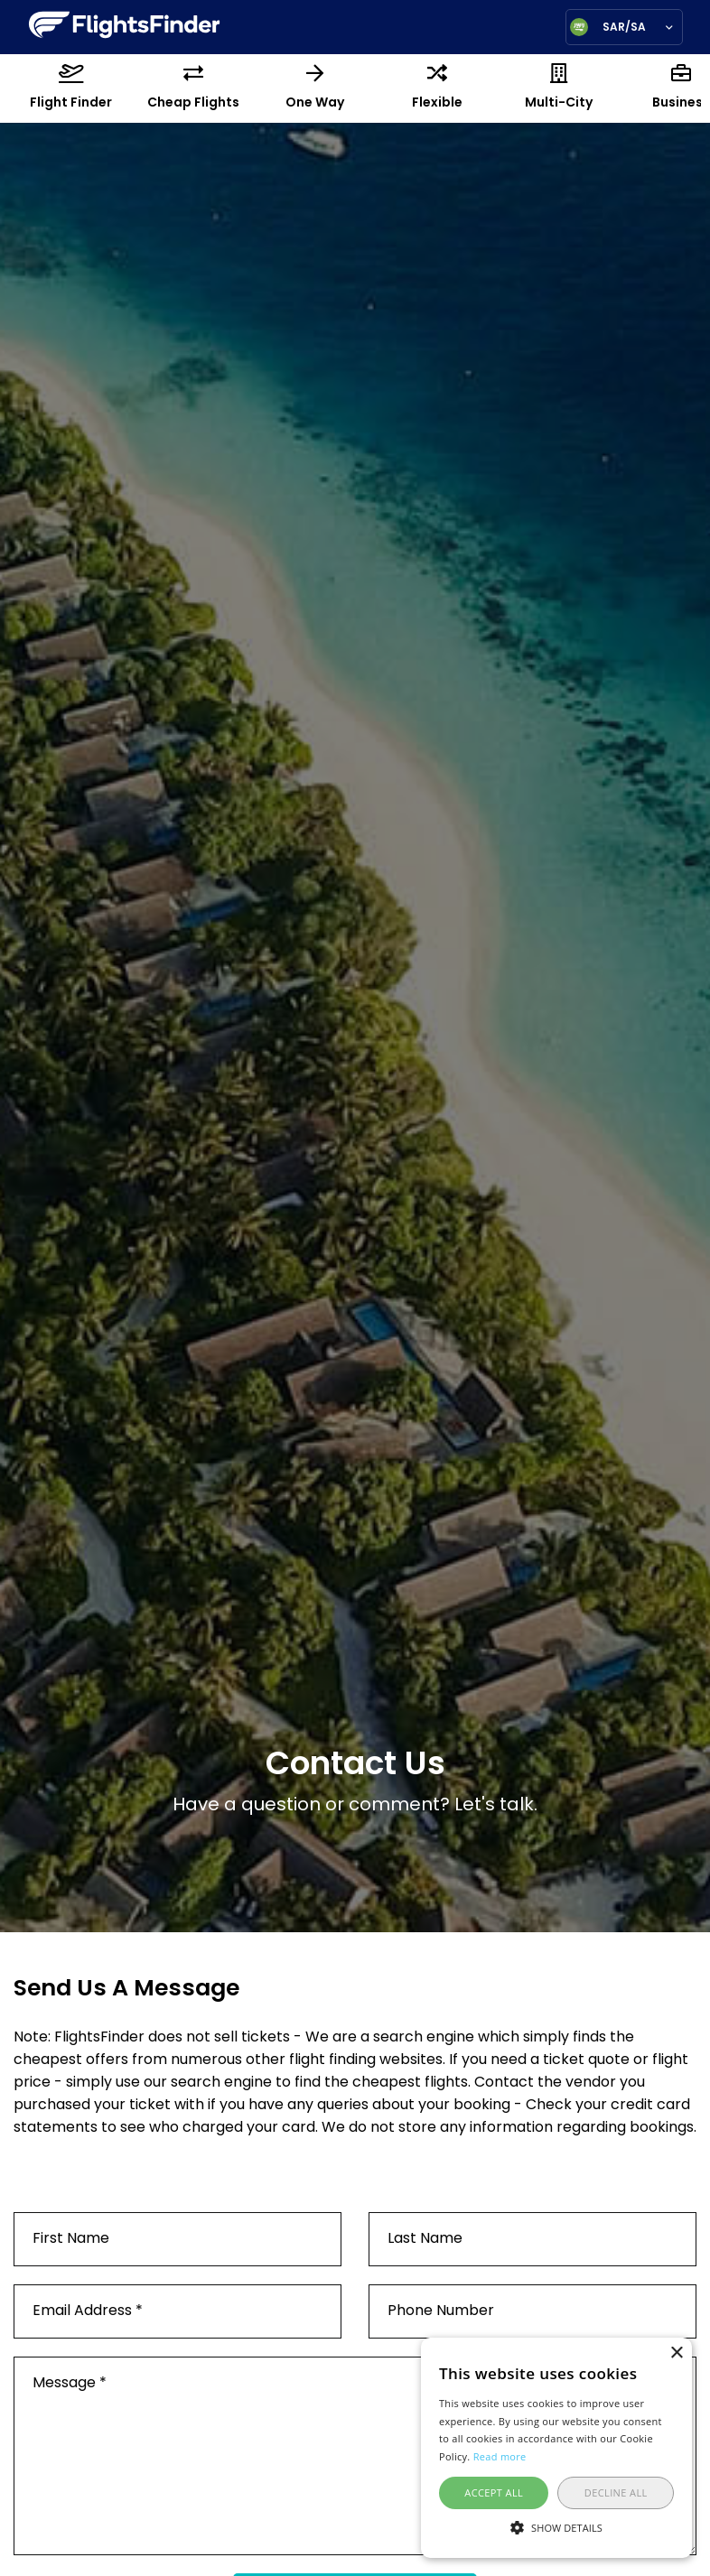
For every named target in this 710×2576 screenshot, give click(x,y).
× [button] (676, 2353)
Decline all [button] (616, 2492)
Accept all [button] (493, 2492)
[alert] (556, 2448)
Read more (500, 2456)
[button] (556, 2526)
